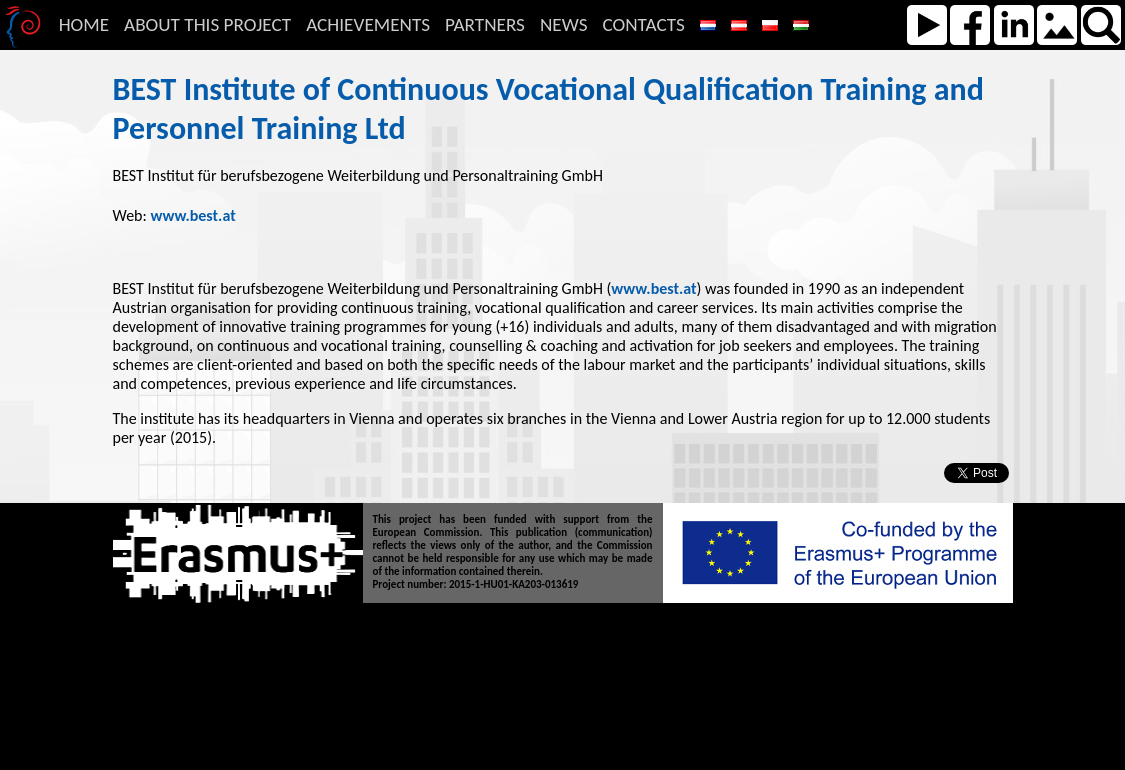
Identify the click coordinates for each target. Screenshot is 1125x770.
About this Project (207, 24)
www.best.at (192, 215)
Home (84, 24)
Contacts (643, 24)
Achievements (368, 24)
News (564, 24)
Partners (485, 24)
